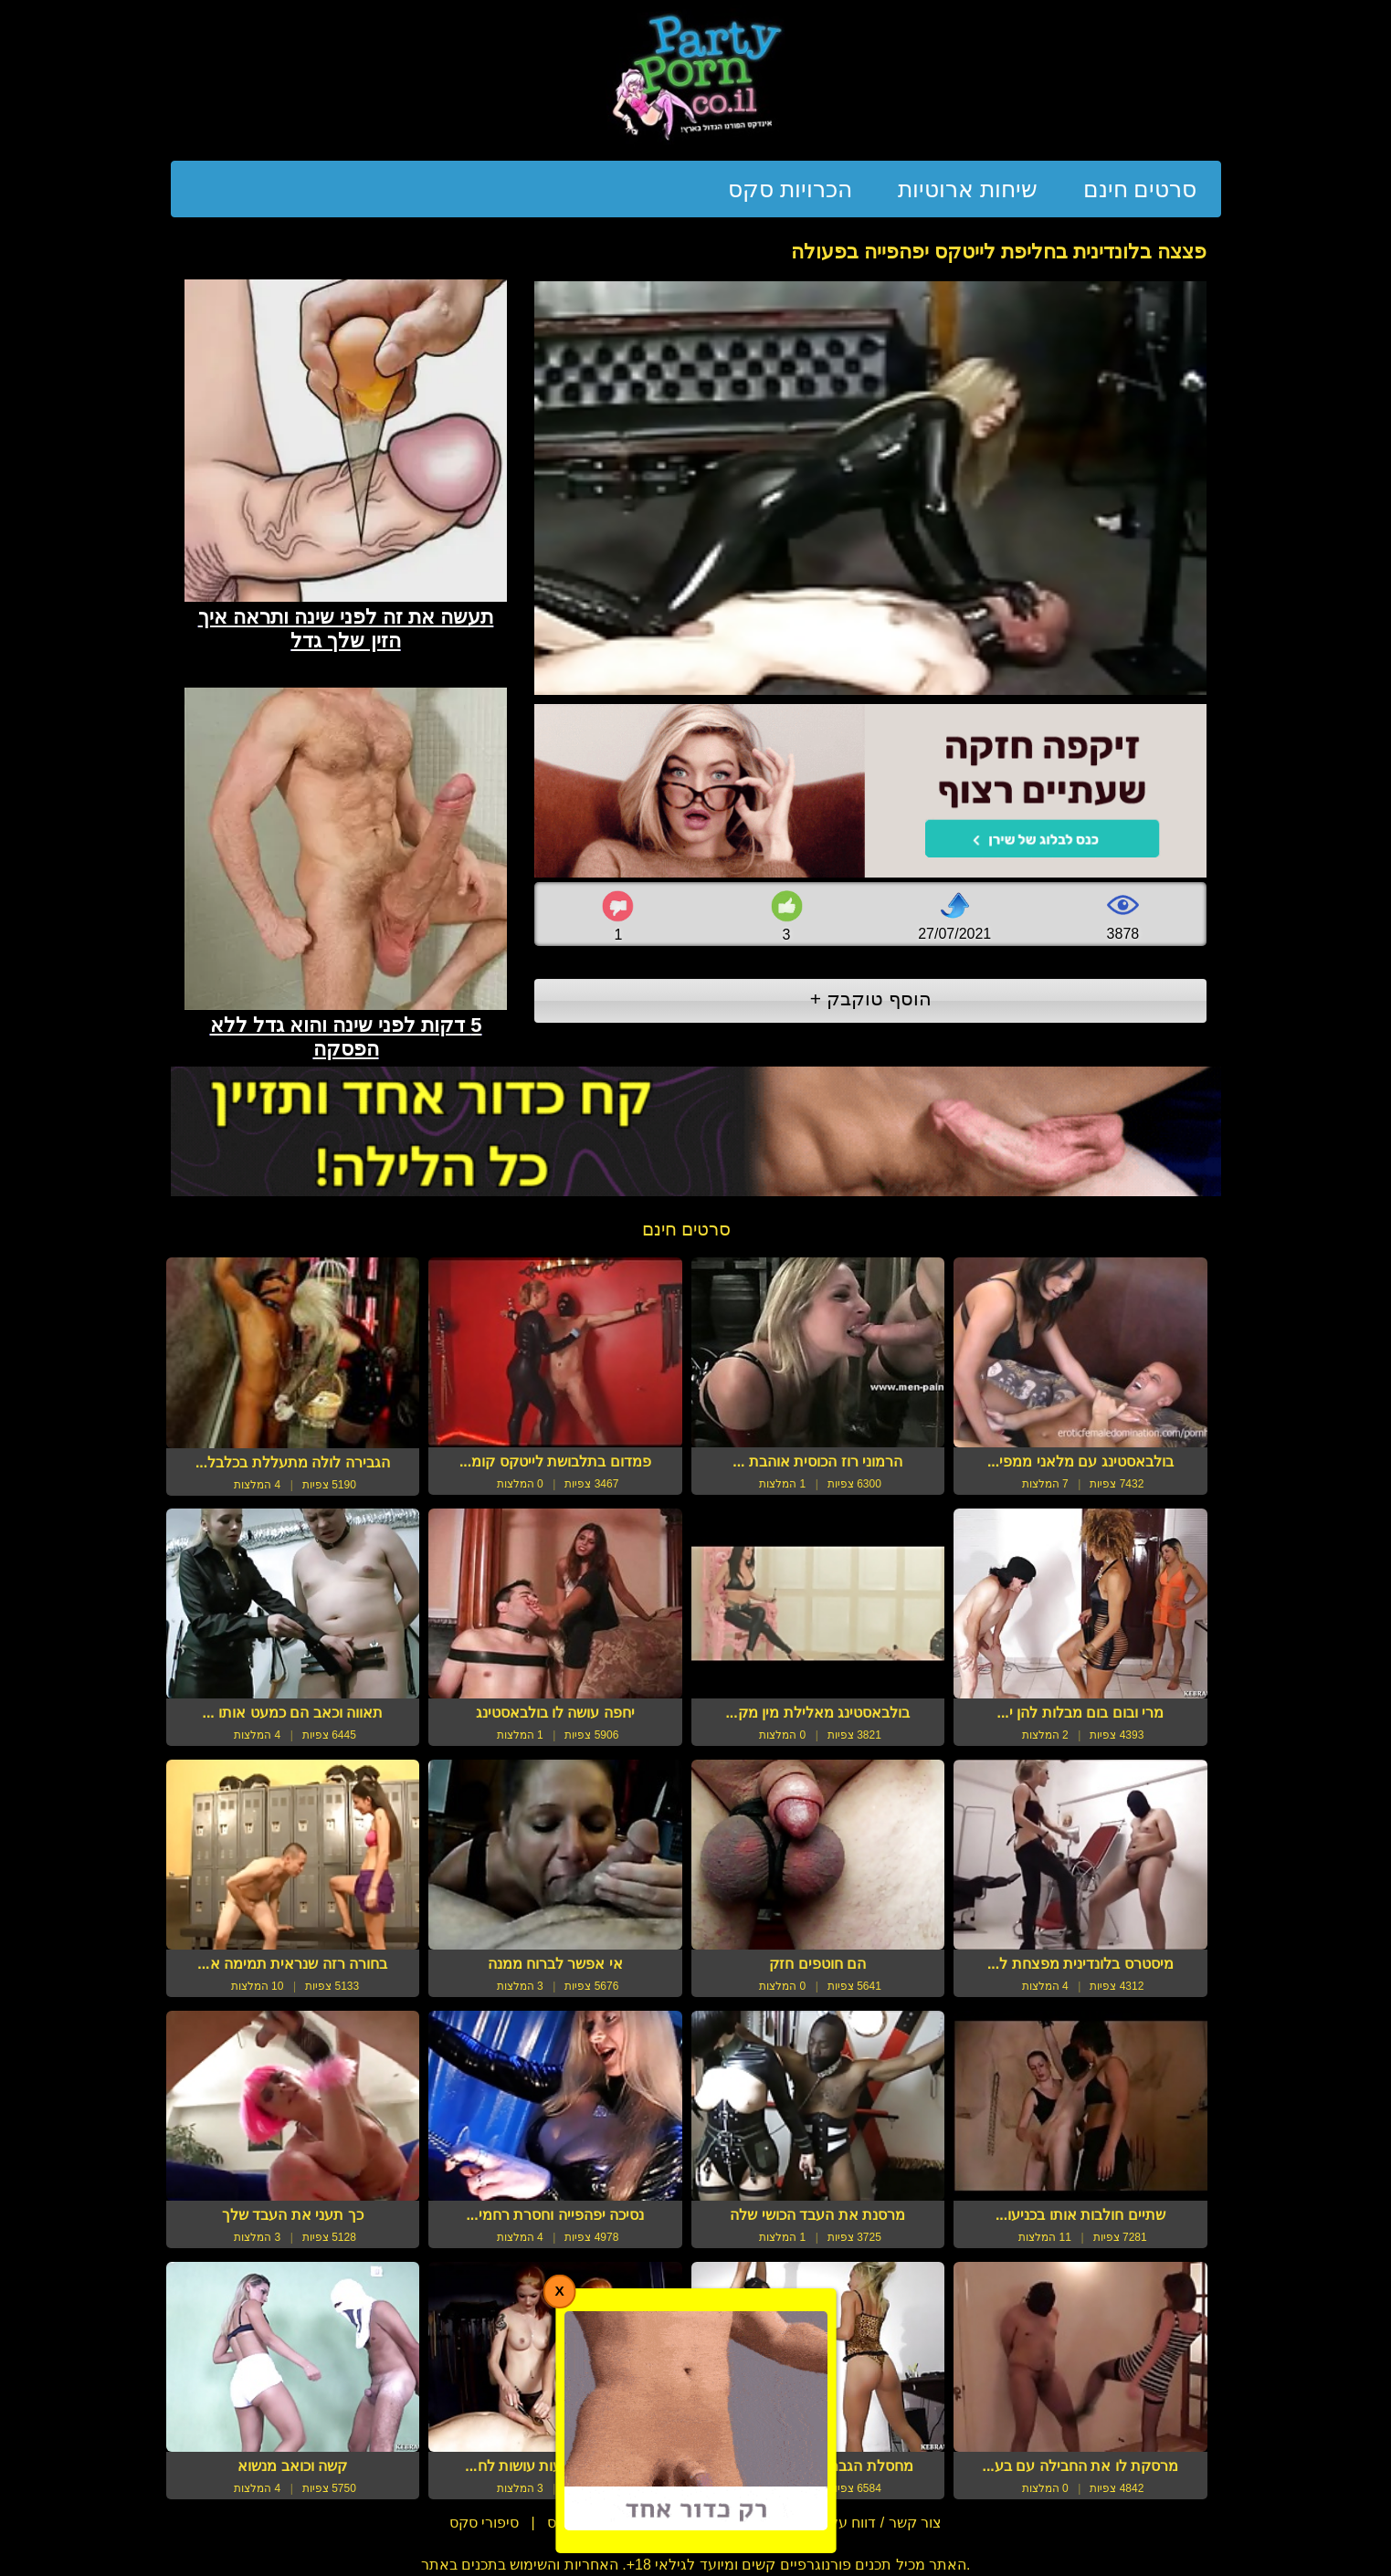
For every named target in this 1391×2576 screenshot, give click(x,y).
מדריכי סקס (583, 2522)
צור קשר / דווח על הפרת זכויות (845, 2522)
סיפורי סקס (484, 2522)
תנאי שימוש (683, 2522)
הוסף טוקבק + (871, 998)
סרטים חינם (1140, 189)
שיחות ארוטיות (968, 189)
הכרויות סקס (790, 189)
